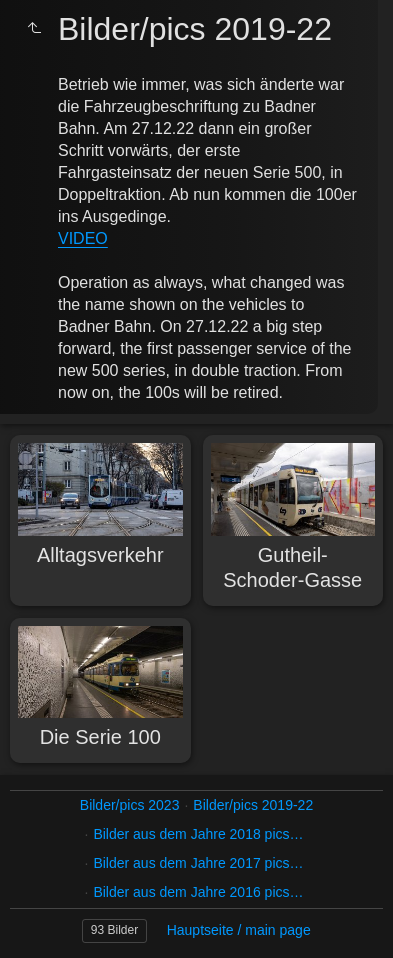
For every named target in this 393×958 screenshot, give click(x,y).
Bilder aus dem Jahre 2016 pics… (198, 892)
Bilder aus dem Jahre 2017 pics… (198, 863)
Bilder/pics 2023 (130, 805)
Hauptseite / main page (239, 930)
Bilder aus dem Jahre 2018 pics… (198, 834)
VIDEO (83, 238)
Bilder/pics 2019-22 (253, 805)
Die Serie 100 (100, 737)
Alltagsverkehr (100, 555)
